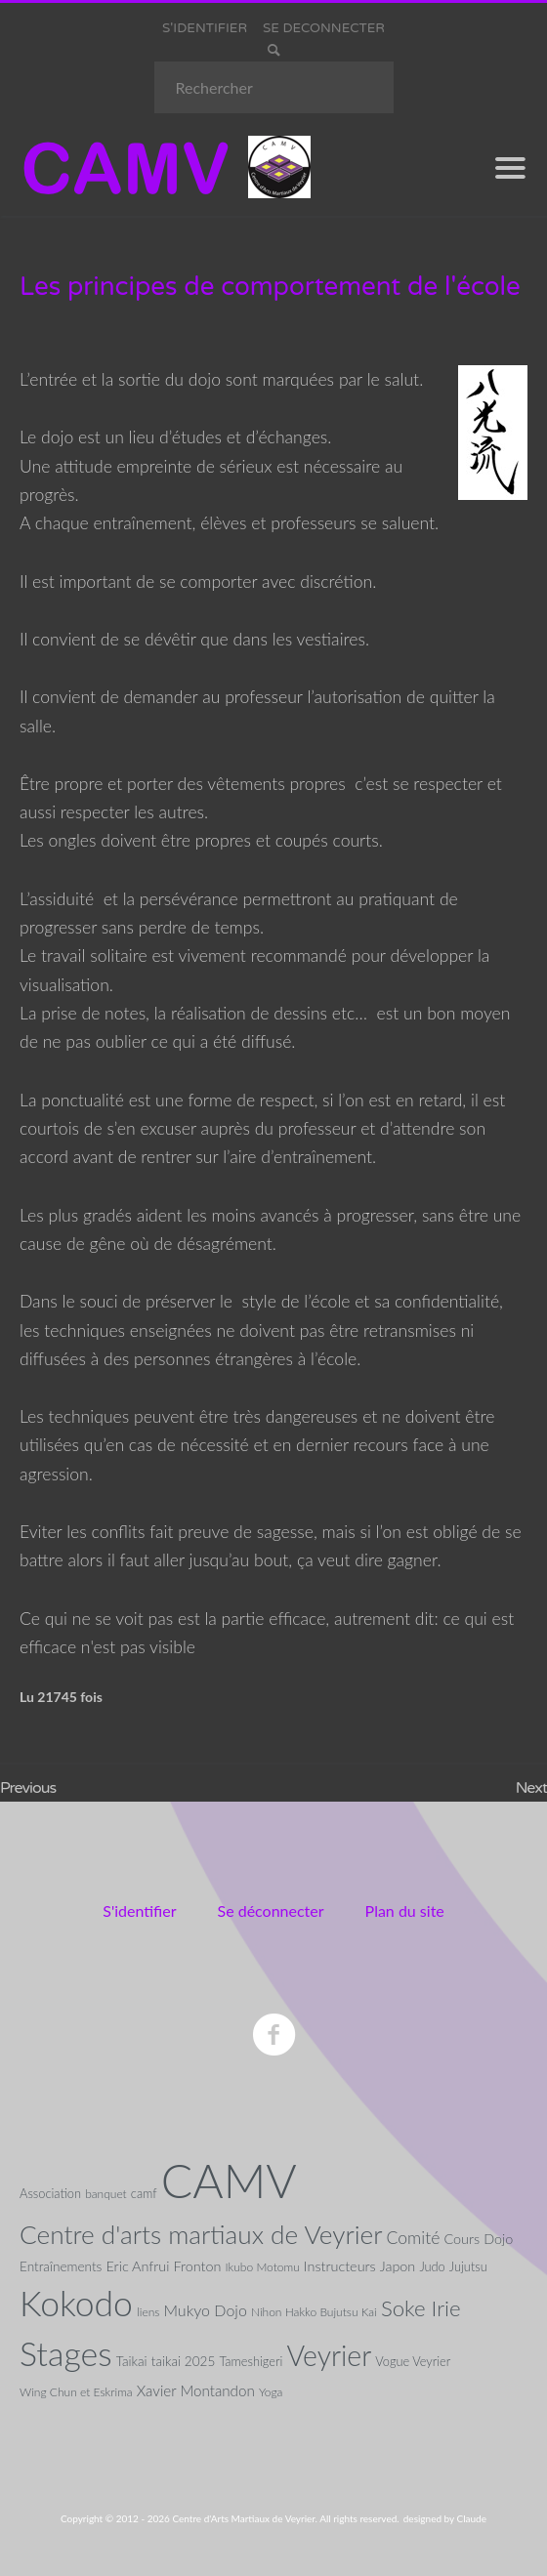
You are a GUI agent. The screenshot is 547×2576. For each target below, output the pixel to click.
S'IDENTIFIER (204, 28)
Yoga (271, 2392)
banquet (106, 2193)
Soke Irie (421, 2308)
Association (50, 2193)
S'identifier (139, 1910)
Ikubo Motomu (262, 2267)
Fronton (198, 2266)
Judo (431, 2266)
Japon (398, 2266)
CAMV (229, 2180)
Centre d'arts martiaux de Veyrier (201, 2234)
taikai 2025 (183, 2361)
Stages (66, 2353)
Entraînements (61, 2266)
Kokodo (76, 2303)
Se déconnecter (271, 1910)
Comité (414, 2237)
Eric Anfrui (138, 2266)
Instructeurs (340, 2266)
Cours (461, 2238)
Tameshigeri (250, 2361)
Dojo (498, 2238)
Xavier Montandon (196, 2390)
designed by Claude (444, 2518)
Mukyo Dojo (204, 2310)
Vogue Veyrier (412, 2361)
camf (144, 2193)
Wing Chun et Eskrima (76, 2392)
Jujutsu (468, 2266)
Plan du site (404, 1910)
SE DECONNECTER (324, 28)
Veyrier (328, 2355)
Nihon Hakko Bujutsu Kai (314, 2312)
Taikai (131, 2361)
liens (148, 2312)
